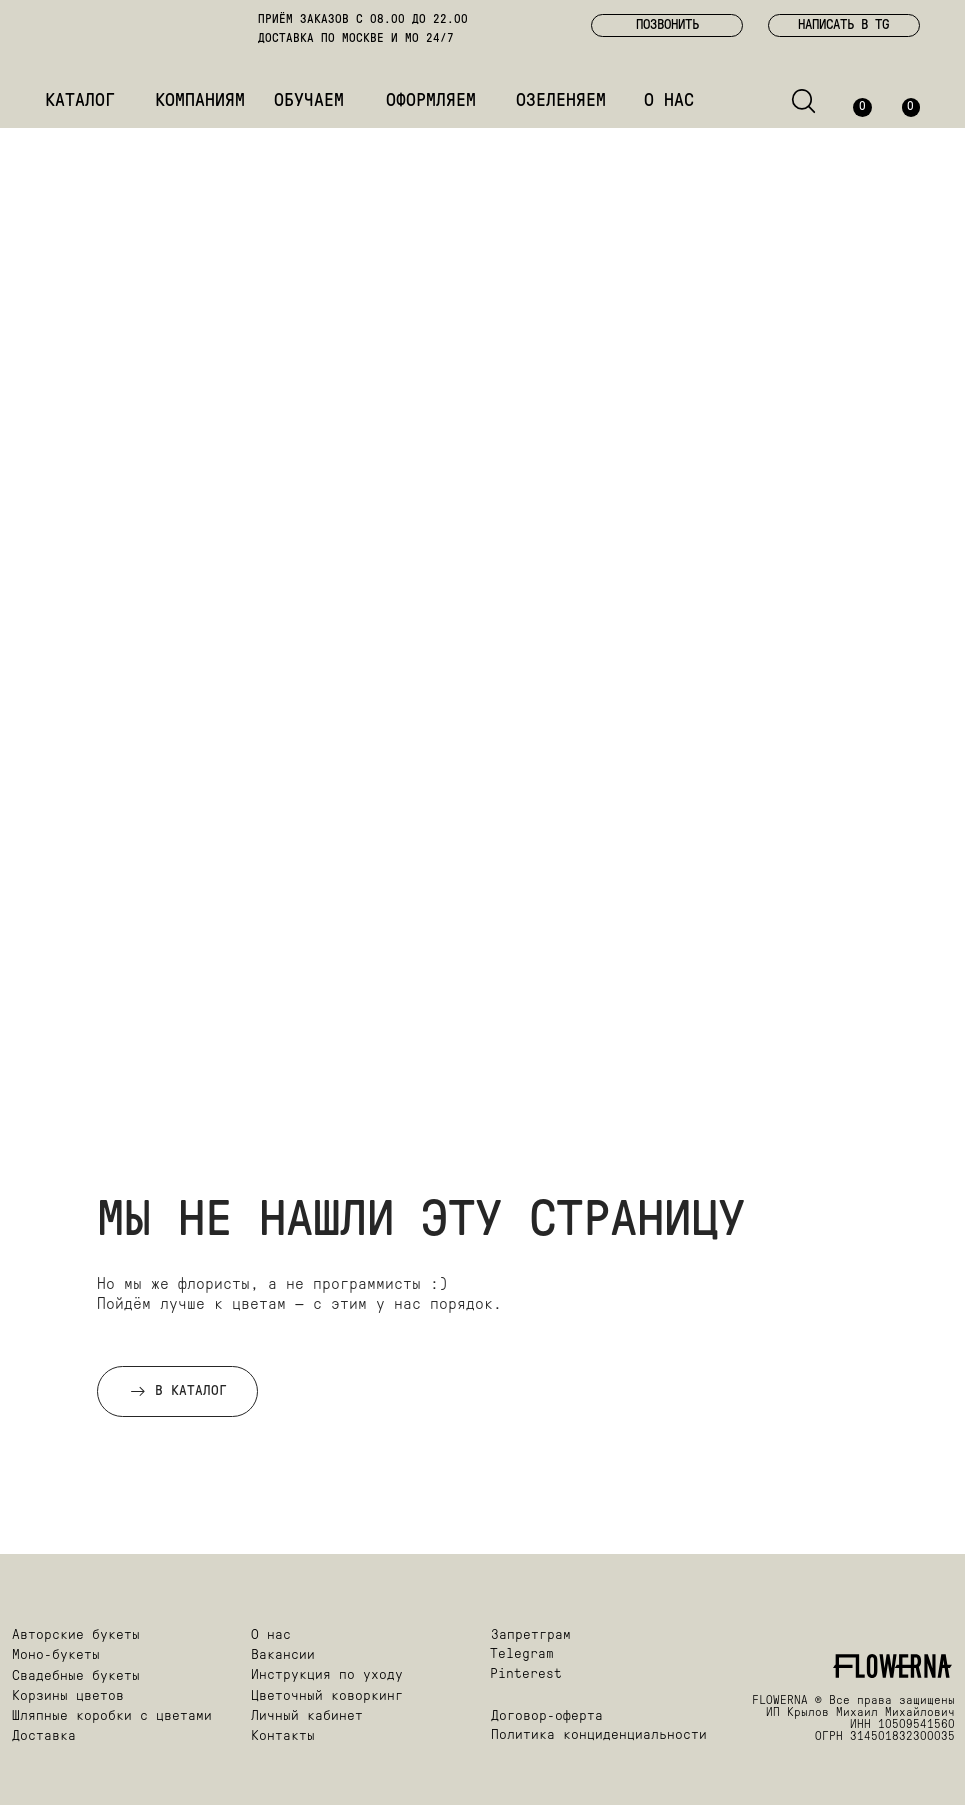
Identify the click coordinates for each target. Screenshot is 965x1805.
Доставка (44, 1736)
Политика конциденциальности (599, 1735)
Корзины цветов (68, 1696)
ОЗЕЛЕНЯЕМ (561, 101)
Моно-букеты (56, 1655)
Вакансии (283, 1655)
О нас (271, 1635)
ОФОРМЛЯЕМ (431, 101)
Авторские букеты (76, 1635)
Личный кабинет (307, 1716)
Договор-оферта (547, 1716)
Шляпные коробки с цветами (112, 1716)
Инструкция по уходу (327, 1675)
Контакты (283, 1736)
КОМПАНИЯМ (200, 101)
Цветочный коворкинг (327, 1696)
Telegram (522, 1654)
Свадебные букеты (76, 1676)
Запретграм (531, 1635)
